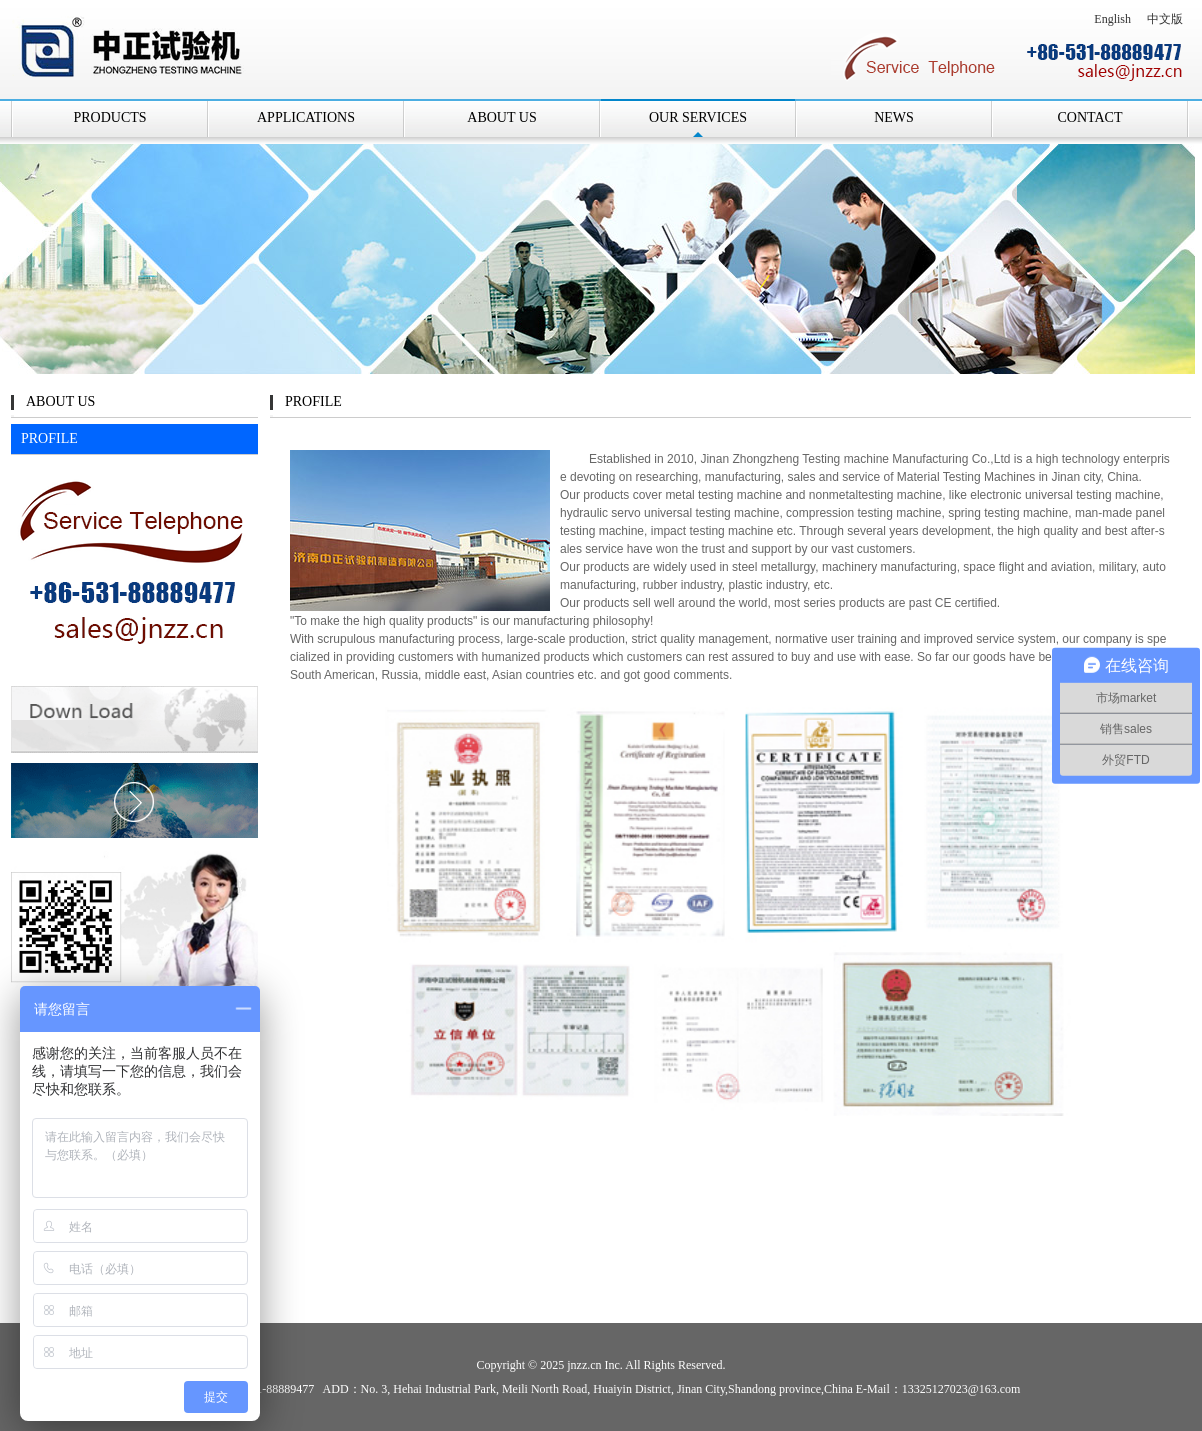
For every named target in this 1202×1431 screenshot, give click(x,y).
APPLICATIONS (306, 117)
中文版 (1165, 19)
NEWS (894, 117)
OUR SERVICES (698, 117)
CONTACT (1090, 117)
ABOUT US (501, 117)
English (1112, 19)
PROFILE (49, 438)
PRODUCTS (109, 117)
